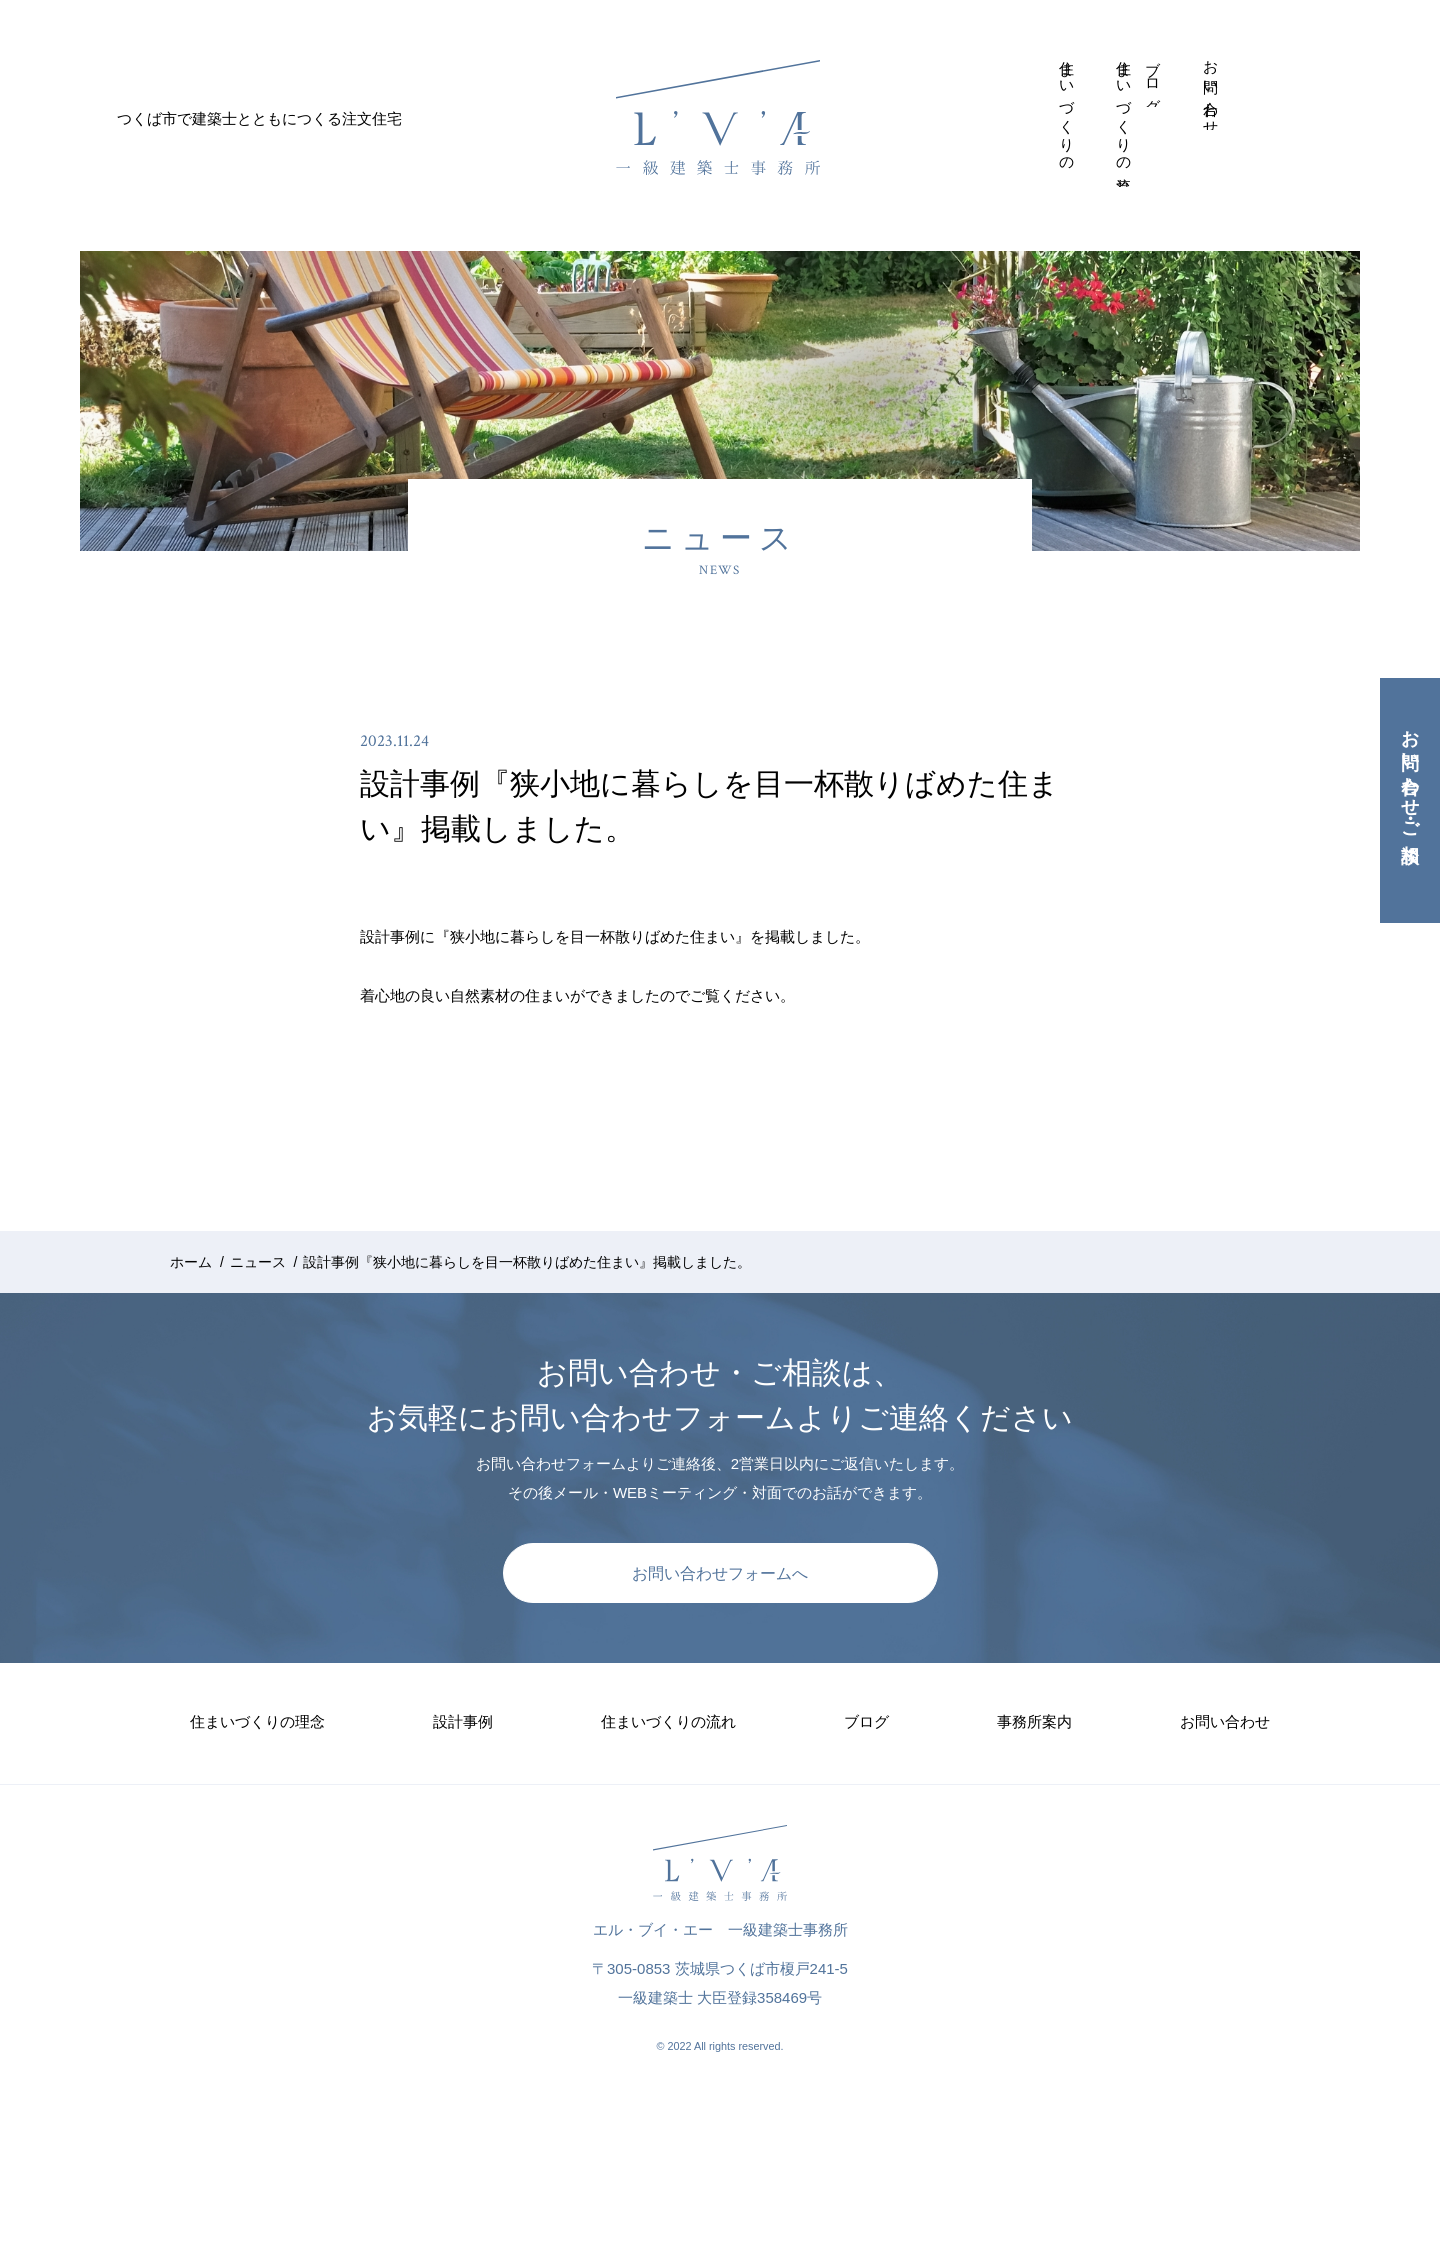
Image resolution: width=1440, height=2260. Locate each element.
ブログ (1153, 78)
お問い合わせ (1211, 90)
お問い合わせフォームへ (720, 1573)
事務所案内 (1182, 55)
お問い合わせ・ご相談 (1410, 775)
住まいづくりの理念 (1067, 110)
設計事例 (1096, 54)
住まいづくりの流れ (1124, 118)
